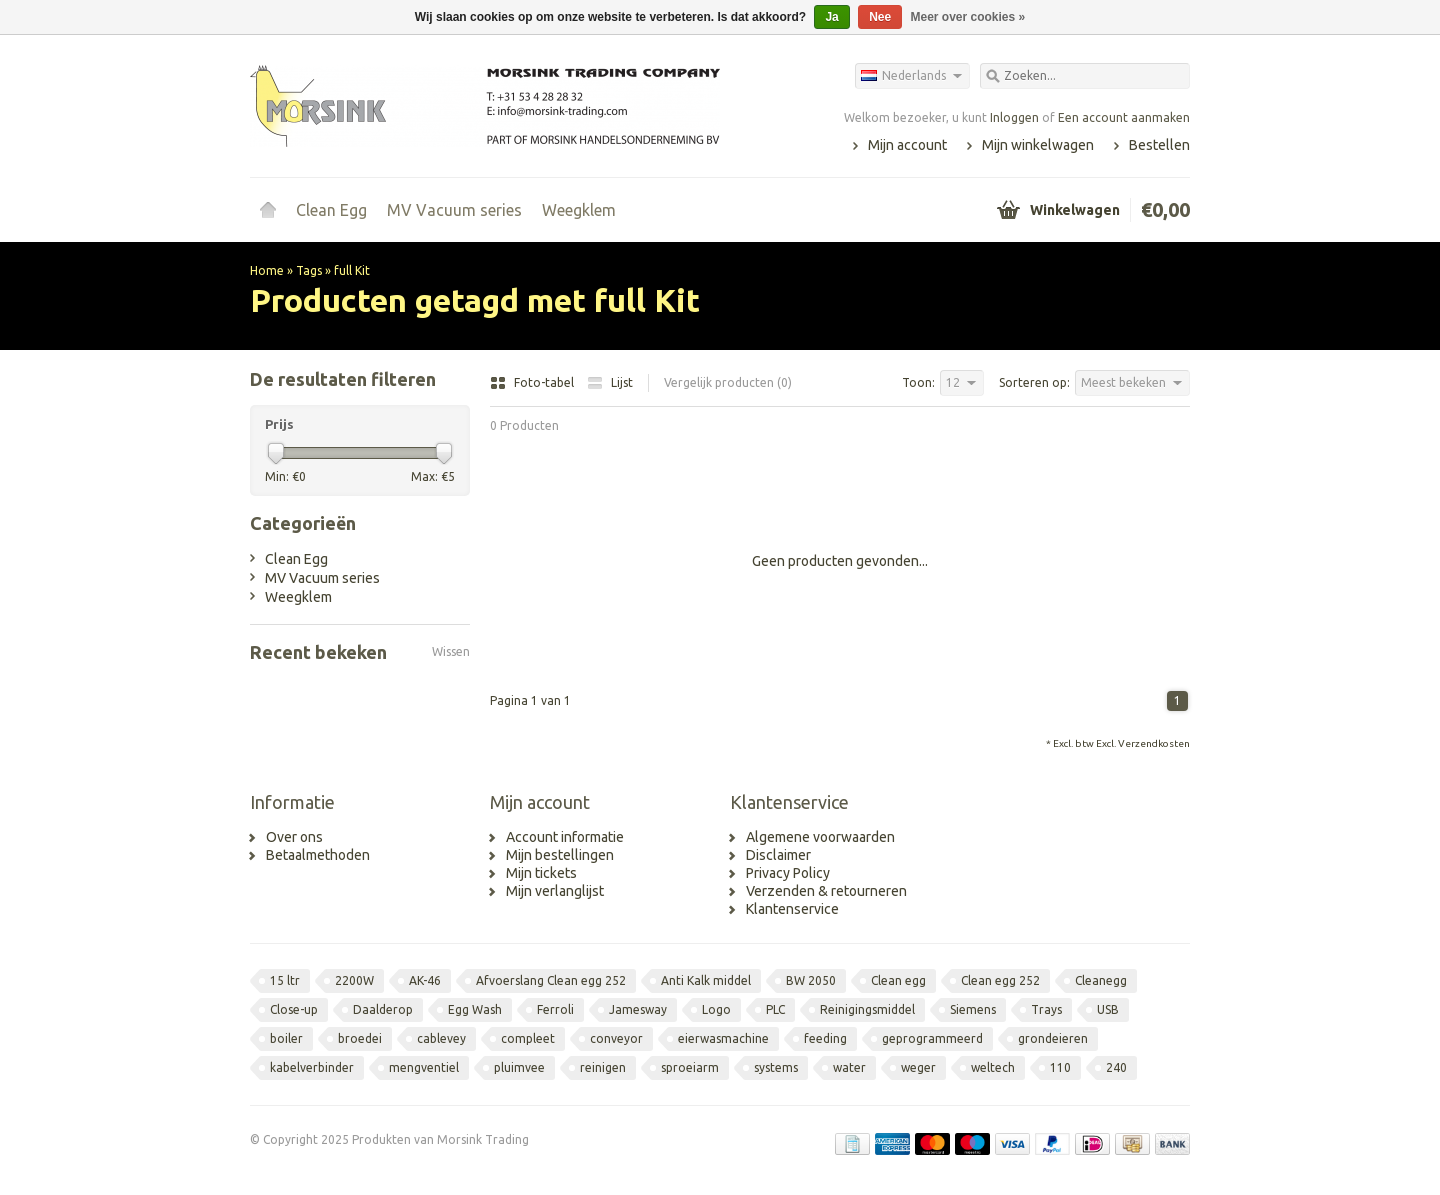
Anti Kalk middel (706, 980)
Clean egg (898, 980)
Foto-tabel (533, 382)
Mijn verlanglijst (555, 891)
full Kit (352, 270)
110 (1060, 1067)
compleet (528, 1038)
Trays (1046, 1009)
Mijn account (907, 145)
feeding (825, 1038)
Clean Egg (331, 210)
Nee (880, 17)
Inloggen (1014, 117)
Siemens (973, 1009)
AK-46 (425, 980)
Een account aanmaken (1124, 117)
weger (918, 1067)
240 (1116, 1067)
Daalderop (383, 1009)
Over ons (294, 837)
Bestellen (1159, 145)
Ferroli (555, 1009)
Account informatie (565, 837)
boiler (286, 1038)
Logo (716, 1009)
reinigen (603, 1067)
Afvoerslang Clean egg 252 (551, 980)
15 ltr (285, 980)
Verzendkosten (1154, 743)
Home (268, 210)
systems (776, 1067)
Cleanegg (1101, 980)
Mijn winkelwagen (1038, 145)
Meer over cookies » (968, 17)
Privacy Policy (788, 873)
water (849, 1067)
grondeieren (1053, 1038)
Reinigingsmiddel (867, 1009)
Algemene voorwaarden (820, 837)
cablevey (441, 1038)
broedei (360, 1038)
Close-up (294, 1009)
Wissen (451, 651)
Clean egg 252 (1000, 980)
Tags (309, 270)
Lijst (610, 382)
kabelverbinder (312, 1067)
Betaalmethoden (318, 855)
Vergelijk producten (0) (728, 382)
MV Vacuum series (454, 210)
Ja (831, 17)
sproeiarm (690, 1067)
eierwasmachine (723, 1038)
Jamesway (638, 1009)
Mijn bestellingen (560, 855)
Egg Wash (475, 1009)
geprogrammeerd (932, 1038)
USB (1108, 1009)
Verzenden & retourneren (826, 891)
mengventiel (424, 1067)
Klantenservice (792, 909)
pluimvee (519, 1067)
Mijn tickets (541, 873)
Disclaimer (778, 855)
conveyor (616, 1038)
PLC (775, 1009)
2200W (354, 980)
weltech (993, 1067)
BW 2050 (811, 980)
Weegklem (579, 210)
